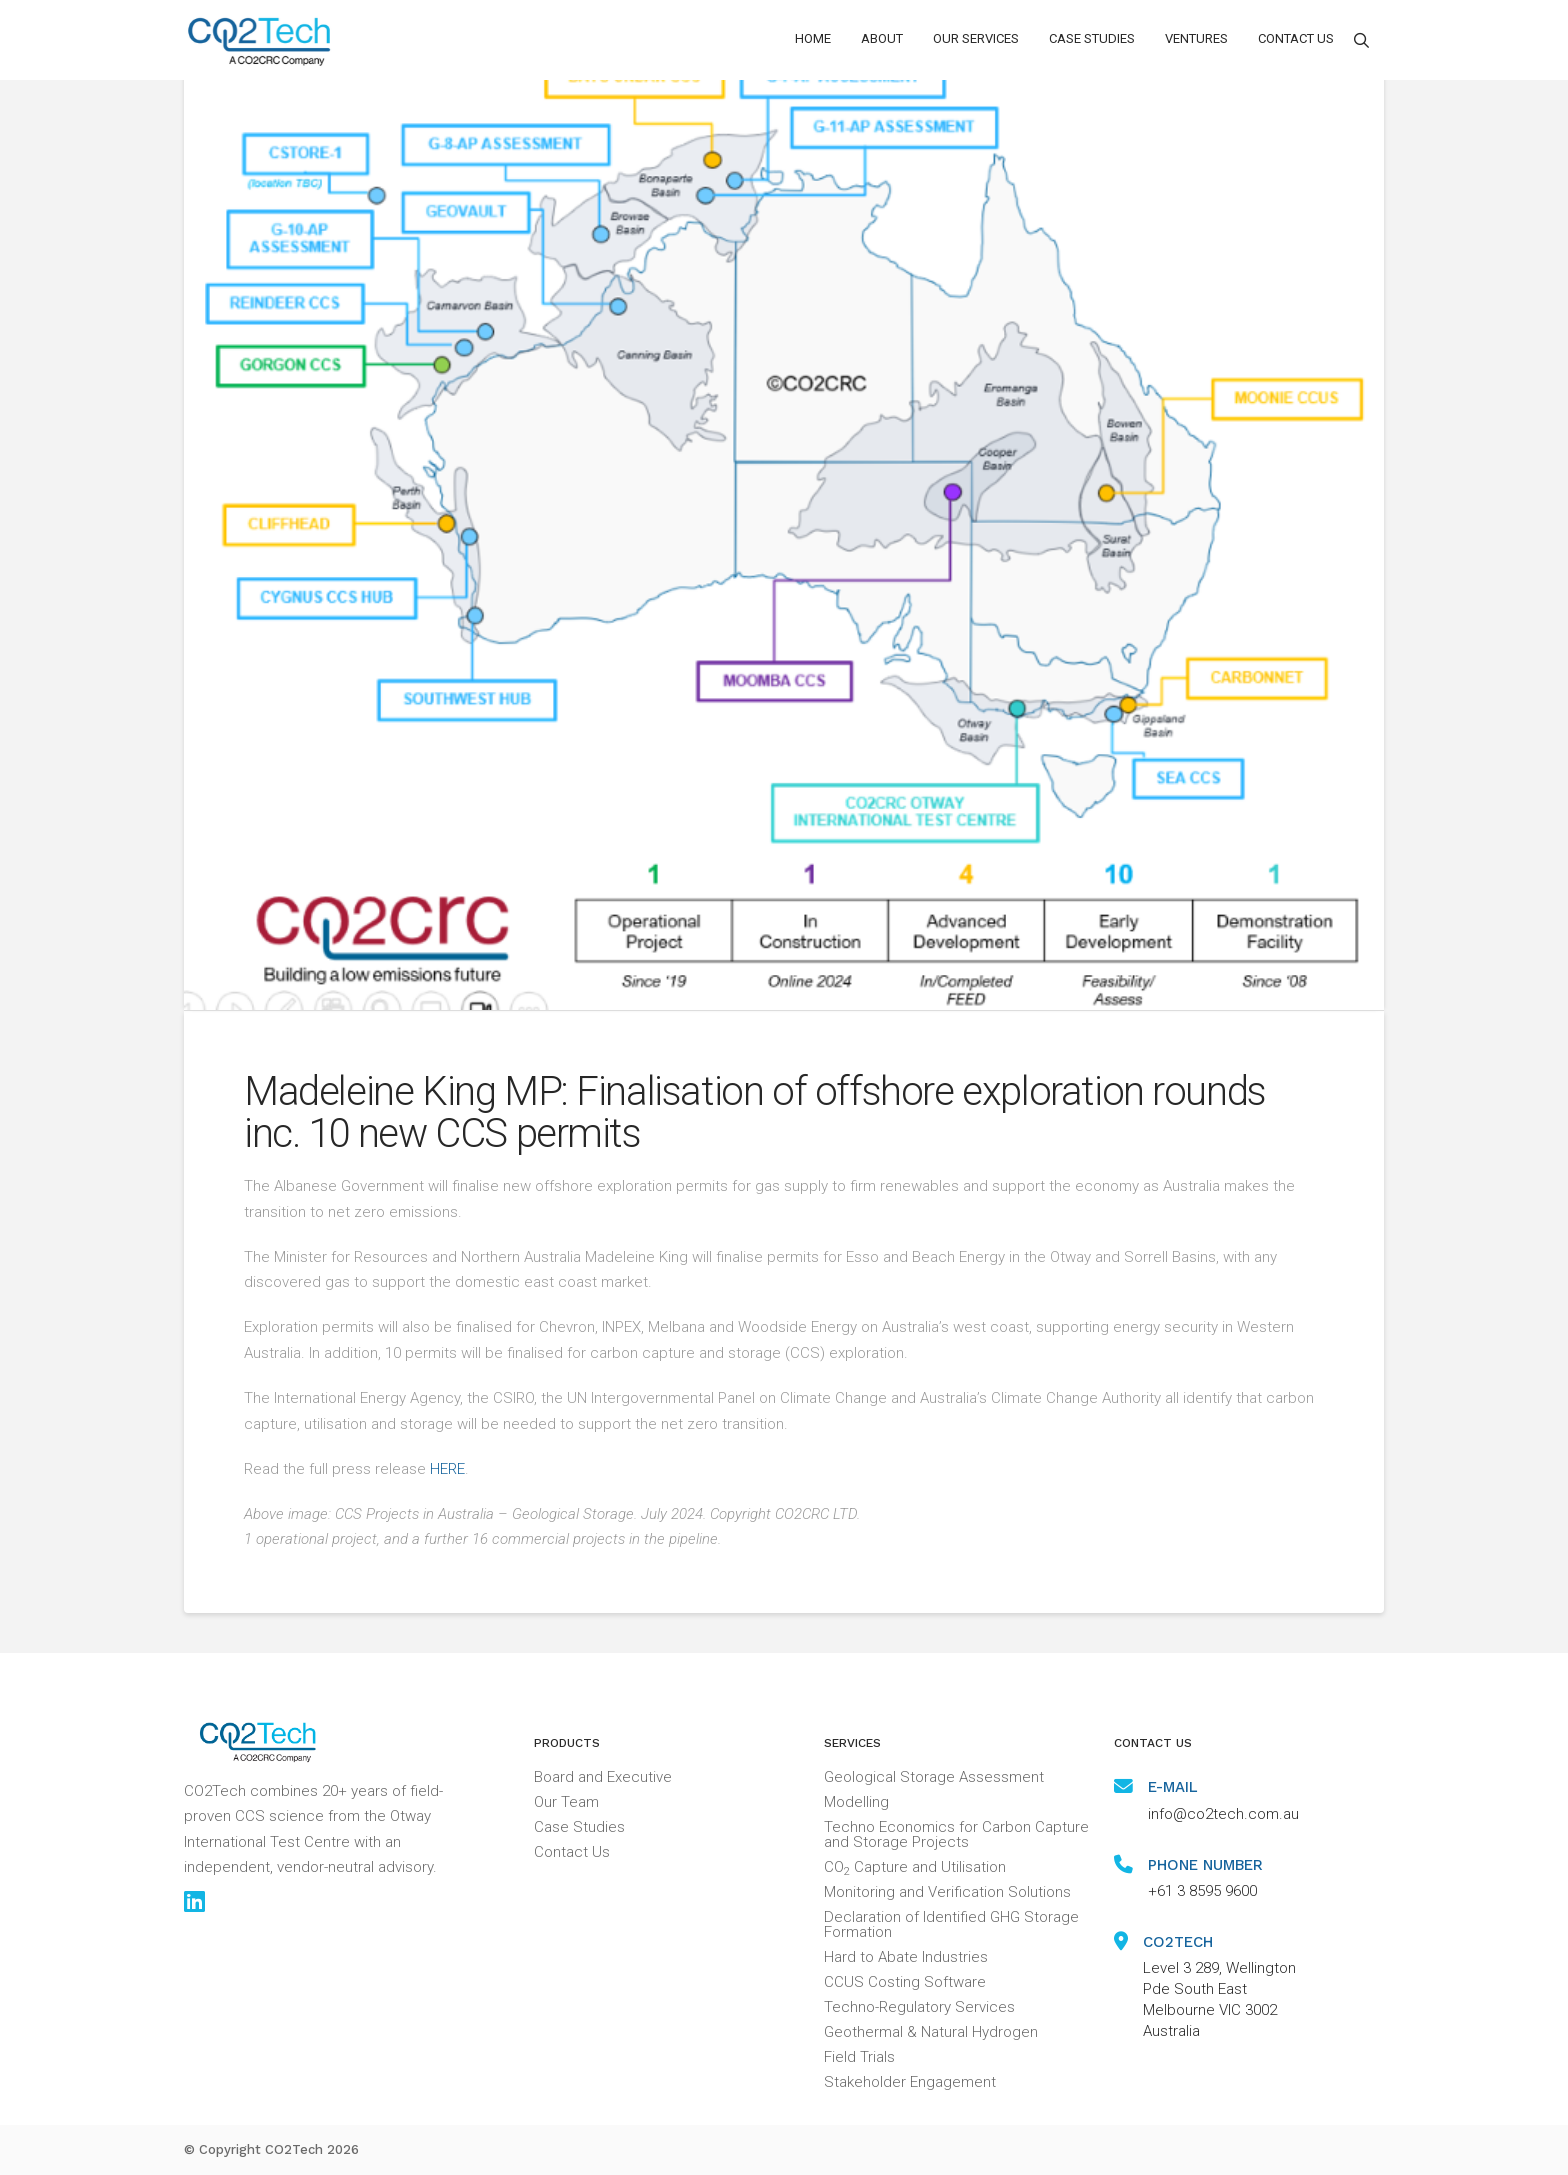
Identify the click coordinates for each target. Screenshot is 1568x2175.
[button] (882, 40)
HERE (447, 1469)
